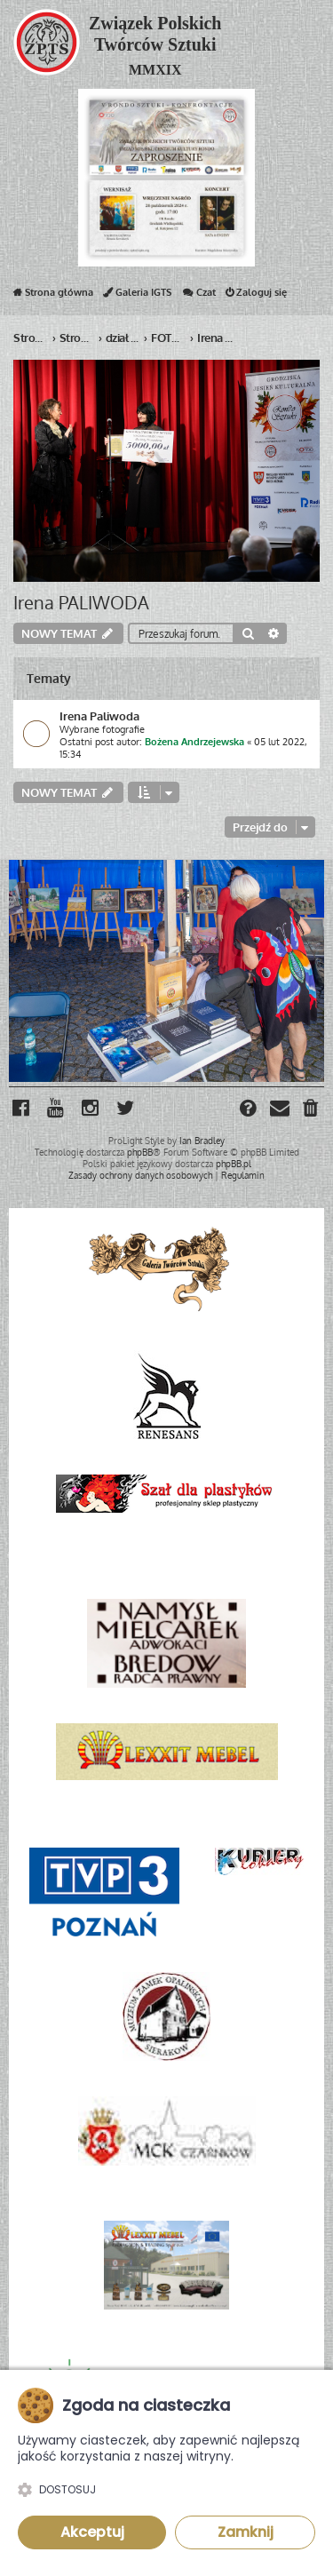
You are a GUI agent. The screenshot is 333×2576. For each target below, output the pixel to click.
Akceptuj (92, 2532)
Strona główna (53, 296)
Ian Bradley (202, 1140)
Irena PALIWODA (81, 602)
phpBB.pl (233, 1163)
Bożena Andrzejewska (194, 741)
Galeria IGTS (137, 296)
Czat (198, 296)
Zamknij (246, 2532)
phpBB (140, 1152)
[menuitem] (311, 1110)
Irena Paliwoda (99, 715)
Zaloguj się (256, 296)
